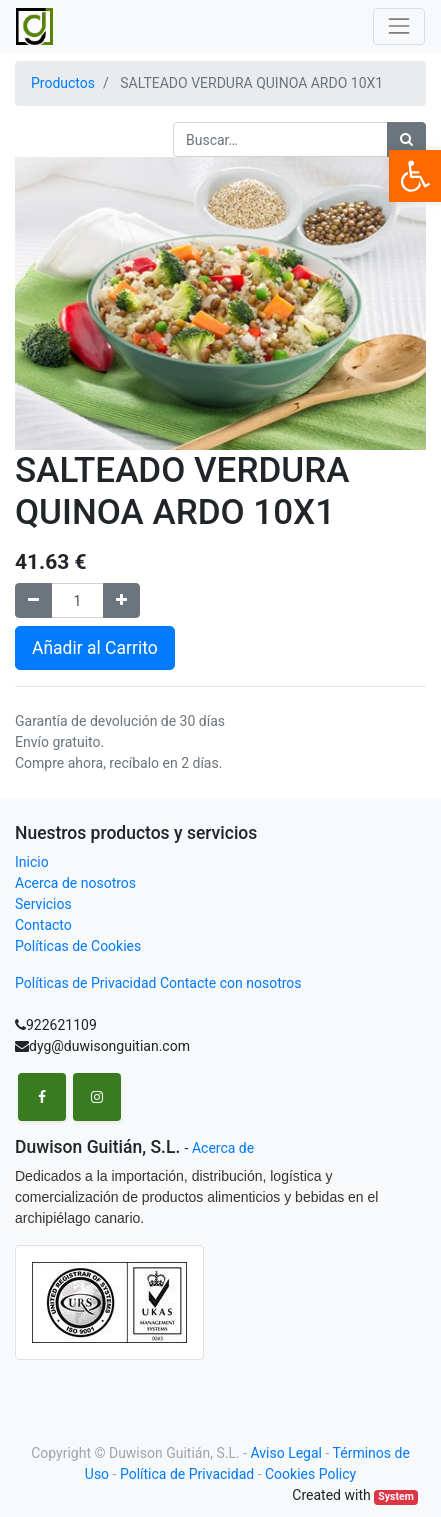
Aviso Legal (286, 1453)
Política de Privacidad (187, 1474)
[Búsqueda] (406, 139)
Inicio (32, 862)
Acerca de (223, 1148)
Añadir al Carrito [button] (95, 648)
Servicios (43, 904)
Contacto (43, 925)
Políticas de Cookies (78, 946)
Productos (63, 83)
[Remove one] (33, 600)
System (395, 1496)
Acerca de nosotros (75, 883)
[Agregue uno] (121, 600)
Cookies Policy (310, 1474)
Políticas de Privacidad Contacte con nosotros (158, 983)
